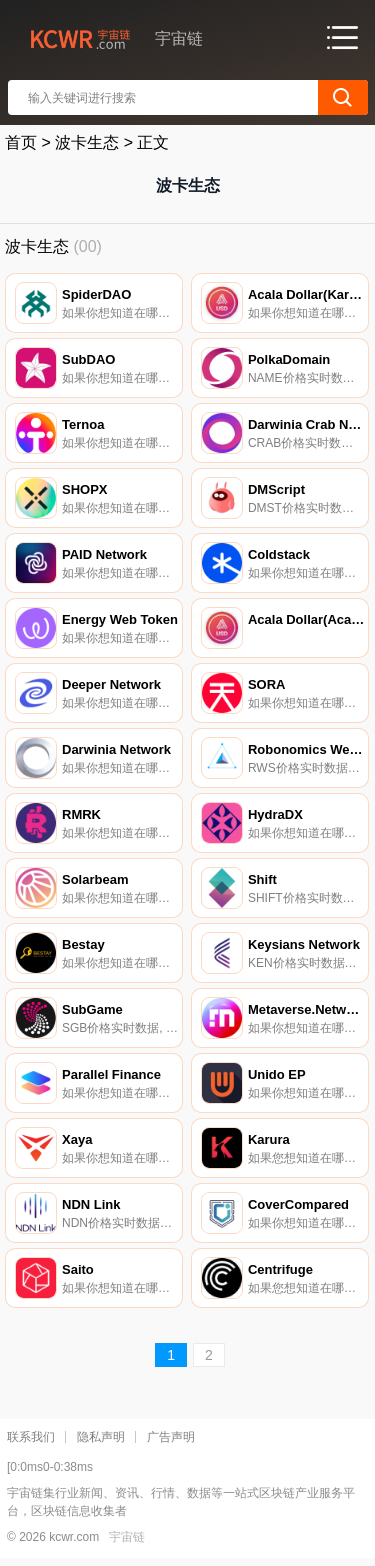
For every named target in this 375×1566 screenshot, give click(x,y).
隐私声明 (101, 1437)
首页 (21, 142)
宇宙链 (127, 1537)
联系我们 (31, 1437)
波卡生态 (87, 142)
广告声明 (171, 1437)
